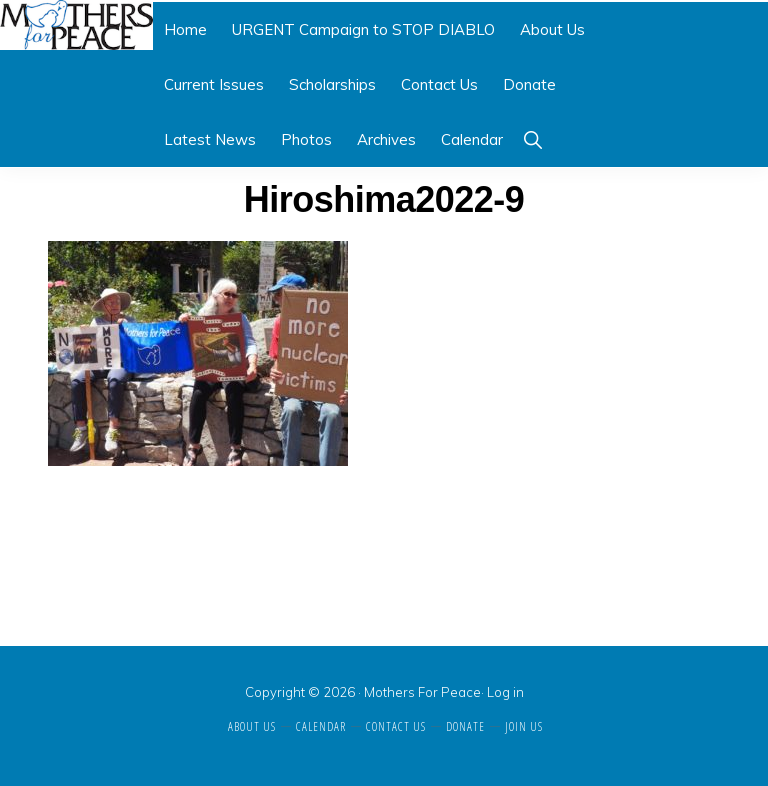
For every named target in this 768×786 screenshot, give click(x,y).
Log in (505, 692)
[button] (532, 139)
